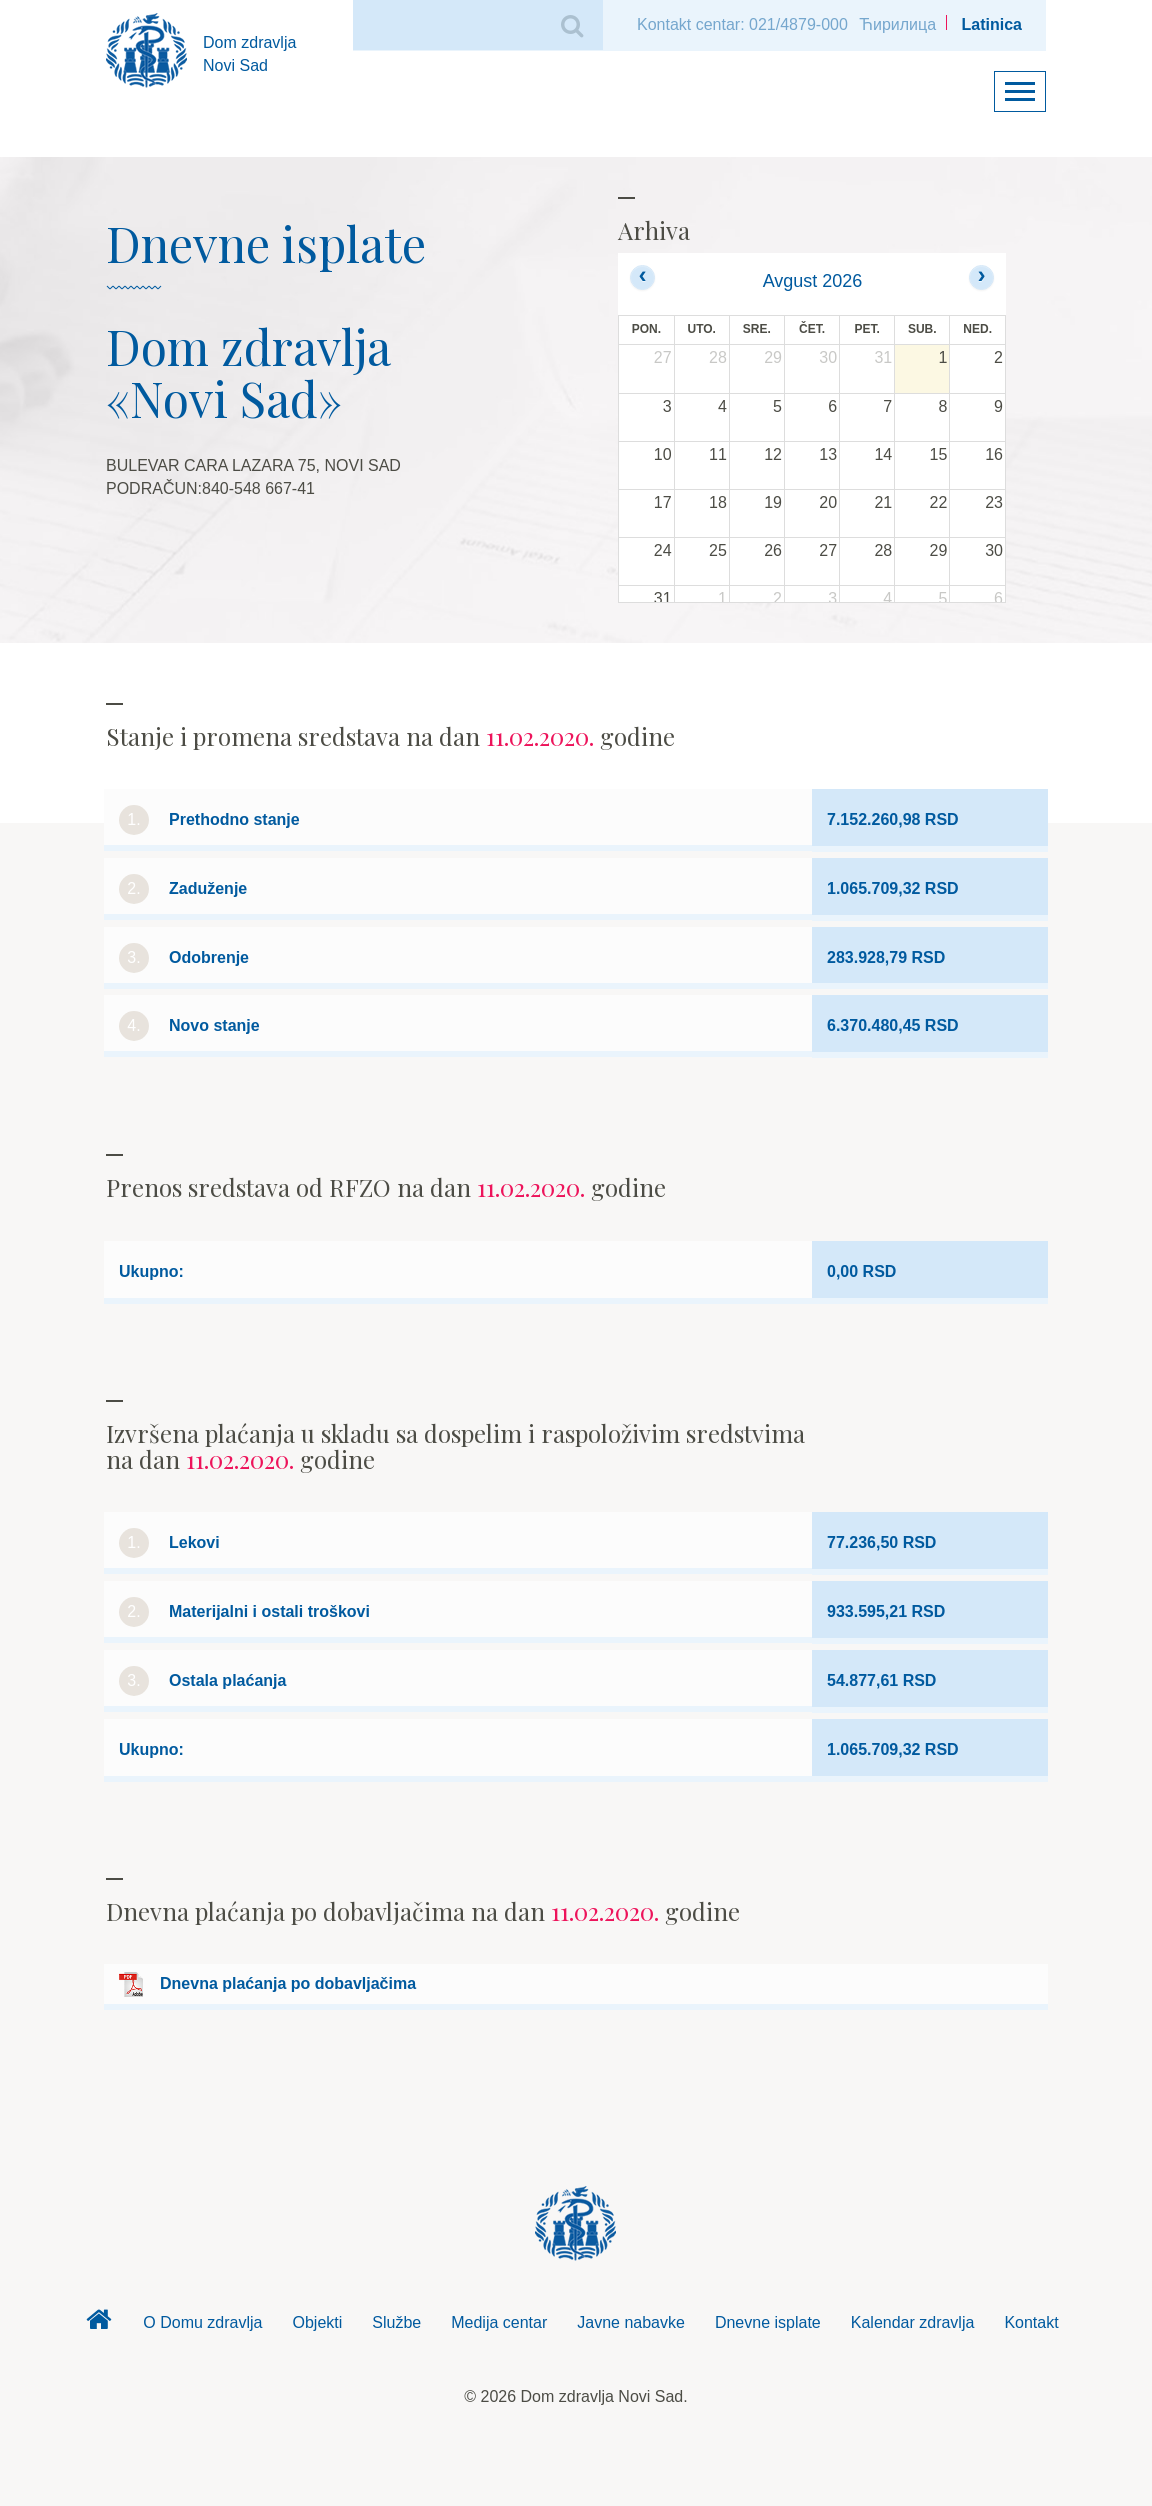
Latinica (992, 24)
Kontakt (1031, 2322)
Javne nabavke (631, 2322)
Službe (396, 2322)
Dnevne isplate (768, 2322)
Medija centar (499, 2322)
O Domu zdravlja (202, 2322)
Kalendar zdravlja (913, 2322)
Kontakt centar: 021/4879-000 (742, 24)
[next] (981, 277)
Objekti (318, 2322)
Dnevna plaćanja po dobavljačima (288, 1983)
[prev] (642, 277)
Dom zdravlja (98, 2325)
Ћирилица (897, 24)
